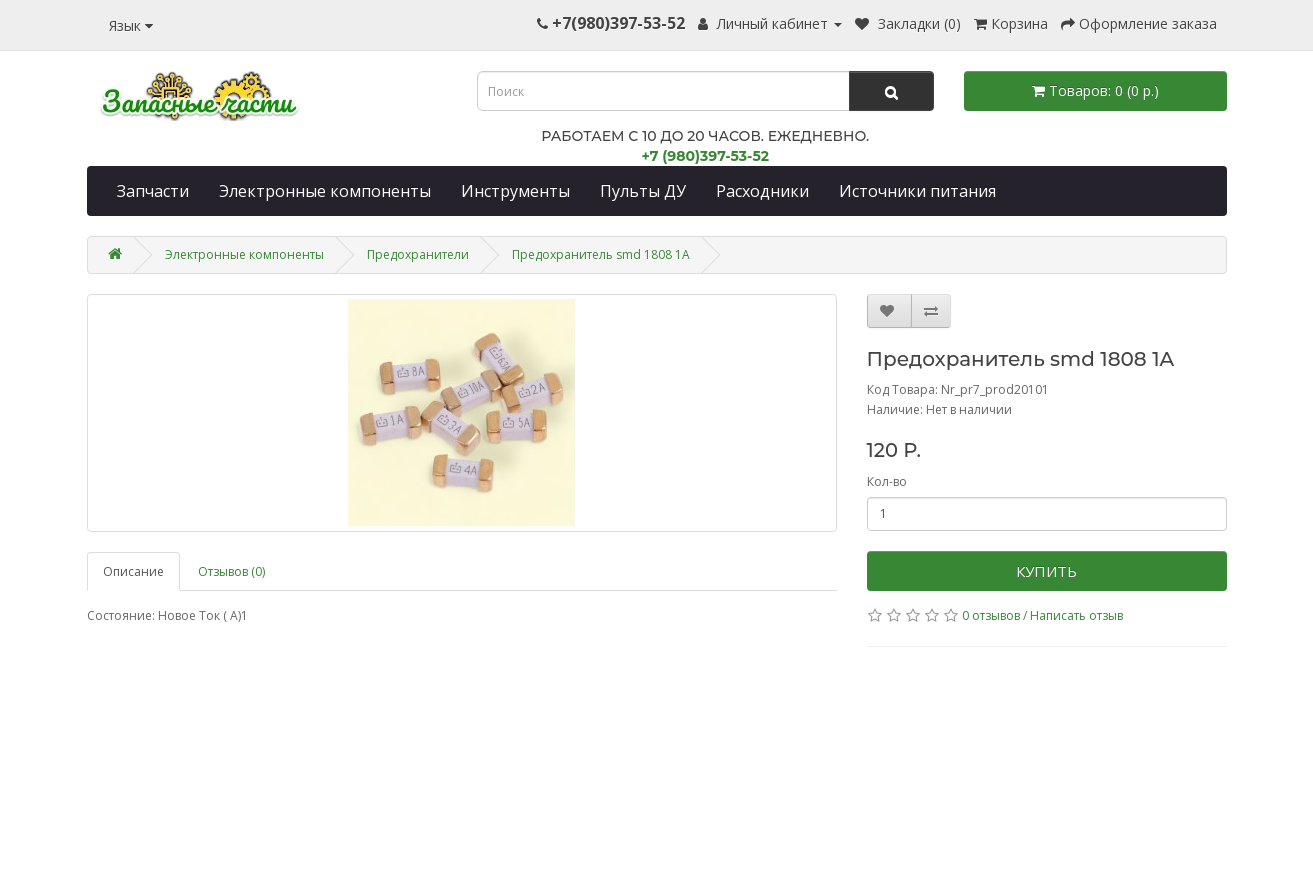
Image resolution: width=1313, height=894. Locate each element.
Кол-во (887, 481)
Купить (1046, 571)
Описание (133, 571)
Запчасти (153, 191)
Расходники (762, 191)
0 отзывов (991, 615)
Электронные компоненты (325, 191)
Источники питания (917, 191)
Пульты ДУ (643, 191)
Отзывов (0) (231, 571)
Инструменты (515, 191)
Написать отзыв (1076, 615)
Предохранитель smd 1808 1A (601, 254)
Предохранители (418, 254)
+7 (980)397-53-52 (705, 156)
